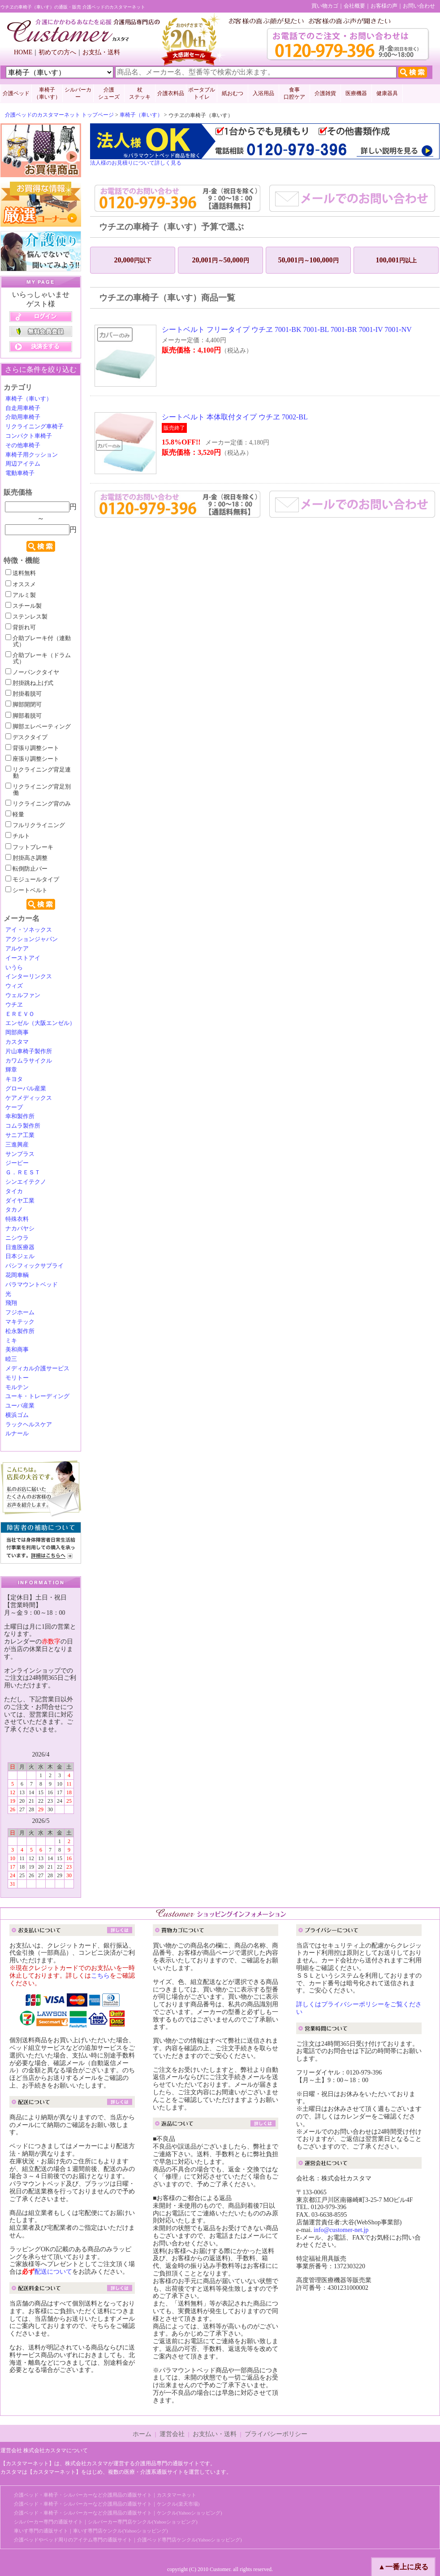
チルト (17, 836)
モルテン (17, 1387)
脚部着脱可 (23, 716)
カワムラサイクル (28, 1061)
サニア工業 (20, 1135)
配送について (53, 2271)
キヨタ (14, 1079)
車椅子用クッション (31, 455)
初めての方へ (57, 52)
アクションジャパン (31, 939)
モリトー (17, 1378)
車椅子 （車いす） (47, 93)
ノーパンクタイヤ (32, 672)
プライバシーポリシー (276, 2434)
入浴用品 (263, 93)
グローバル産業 (25, 1088)
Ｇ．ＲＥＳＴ (22, 1172)
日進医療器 (20, 1247)
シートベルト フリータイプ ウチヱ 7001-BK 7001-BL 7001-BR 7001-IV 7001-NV (287, 329)
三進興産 (17, 1145)
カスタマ (17, 1042)
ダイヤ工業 (20, 1201)
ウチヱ (14, 1005)
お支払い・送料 (215, 2434)
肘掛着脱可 (23, 694)
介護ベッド (16, 93)
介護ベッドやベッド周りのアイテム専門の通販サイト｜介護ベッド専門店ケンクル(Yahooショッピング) (128, 2539)
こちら (100, 1975)
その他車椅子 (22, 445)
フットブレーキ (29, 847)
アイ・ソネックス (28, 930)
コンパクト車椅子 (28, 436)
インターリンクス (28, 976)
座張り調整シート (32, 759)
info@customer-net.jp (341, 2230)
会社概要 (354, 6)
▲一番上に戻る (403, 2567)
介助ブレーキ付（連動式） (38, 641)
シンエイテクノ (25, 1182)
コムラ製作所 (22, 1126)
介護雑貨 (325, 93)
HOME (23, 52)
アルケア (17, 949)
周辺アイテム (22, 464)
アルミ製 (20, 595)
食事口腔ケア (294, 93)
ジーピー (17, 1163)
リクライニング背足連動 (38, 773)
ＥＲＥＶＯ (20, 1014)
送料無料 (20, 573)
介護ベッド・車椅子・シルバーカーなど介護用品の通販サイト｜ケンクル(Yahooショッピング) (118, 2512)
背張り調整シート (32, 748)
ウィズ (14, 986)
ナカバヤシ (20, 1228)
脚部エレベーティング (38, 727)
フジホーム (20, 1312)
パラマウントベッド (31, 1284)
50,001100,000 (308, 260)
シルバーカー (78, 93)
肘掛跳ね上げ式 (29, 683)
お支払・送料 (101, 52)
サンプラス (20, 1154)
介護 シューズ (109, 93)
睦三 (11, 1359)
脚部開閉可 (23, 705)
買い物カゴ (324, 6)
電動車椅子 (20, 473)
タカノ (14, 1210)
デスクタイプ (26, 737)
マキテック (20, 1322)
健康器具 (387, 93)
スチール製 (23, 606)
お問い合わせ (419, 6)
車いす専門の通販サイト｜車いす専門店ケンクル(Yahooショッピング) (91, 2530)
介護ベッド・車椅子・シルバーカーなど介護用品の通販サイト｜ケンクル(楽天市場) (106, 2503)
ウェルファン (22, 995)
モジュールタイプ (32, 879)
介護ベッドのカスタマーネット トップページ (59, 115)
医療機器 (356, 93)
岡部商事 (17, 1032)
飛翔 (11, 1303)
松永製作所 (20, 1331)
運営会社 (172, 2434)
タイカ (14, 1191)
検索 (40, 546)
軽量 (14, 814)
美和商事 (17, 1350)
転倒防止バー (26, 869)
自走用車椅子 (22, 408)
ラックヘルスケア (28, 1424)
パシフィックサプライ (34, 1266)
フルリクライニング (35, 825)
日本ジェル (20, 1256)
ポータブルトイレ (201, 93)
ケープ (14, 1107)
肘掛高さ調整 (26, 858)
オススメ (20, 584)
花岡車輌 (17, 1275)
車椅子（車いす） (141, 115)
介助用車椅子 (22, 417)
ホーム (142, 2434)
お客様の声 (384, 6)
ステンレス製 (26, 617)
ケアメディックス (28, 1098)
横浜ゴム (17, 1415)
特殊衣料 (17, 1219)
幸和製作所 (20, 1116)
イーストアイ (22, 958)
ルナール (17, 1433)
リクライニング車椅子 (34, 426)
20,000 (132, 260)
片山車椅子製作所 (28, 1051)
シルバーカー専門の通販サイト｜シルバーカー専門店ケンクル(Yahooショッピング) (106, 2521)
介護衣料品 (170, 93)
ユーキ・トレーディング (37, 1396)
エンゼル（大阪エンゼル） (40, 1023)
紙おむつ (232, 93)
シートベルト (26, 890)
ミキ (11, 1341)
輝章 (11, 1070)
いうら (14, 967)
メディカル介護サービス (37, 1368)
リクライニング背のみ (38, 804)
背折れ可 (20, 627)
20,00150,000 (220, 260)
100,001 (396, 260)
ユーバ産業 (20, 1406)
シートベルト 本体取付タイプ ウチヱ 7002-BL (235, 417)
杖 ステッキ (140, 93)
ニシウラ (17, 1238)
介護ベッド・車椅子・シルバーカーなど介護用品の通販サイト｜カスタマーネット (105, 2495)
